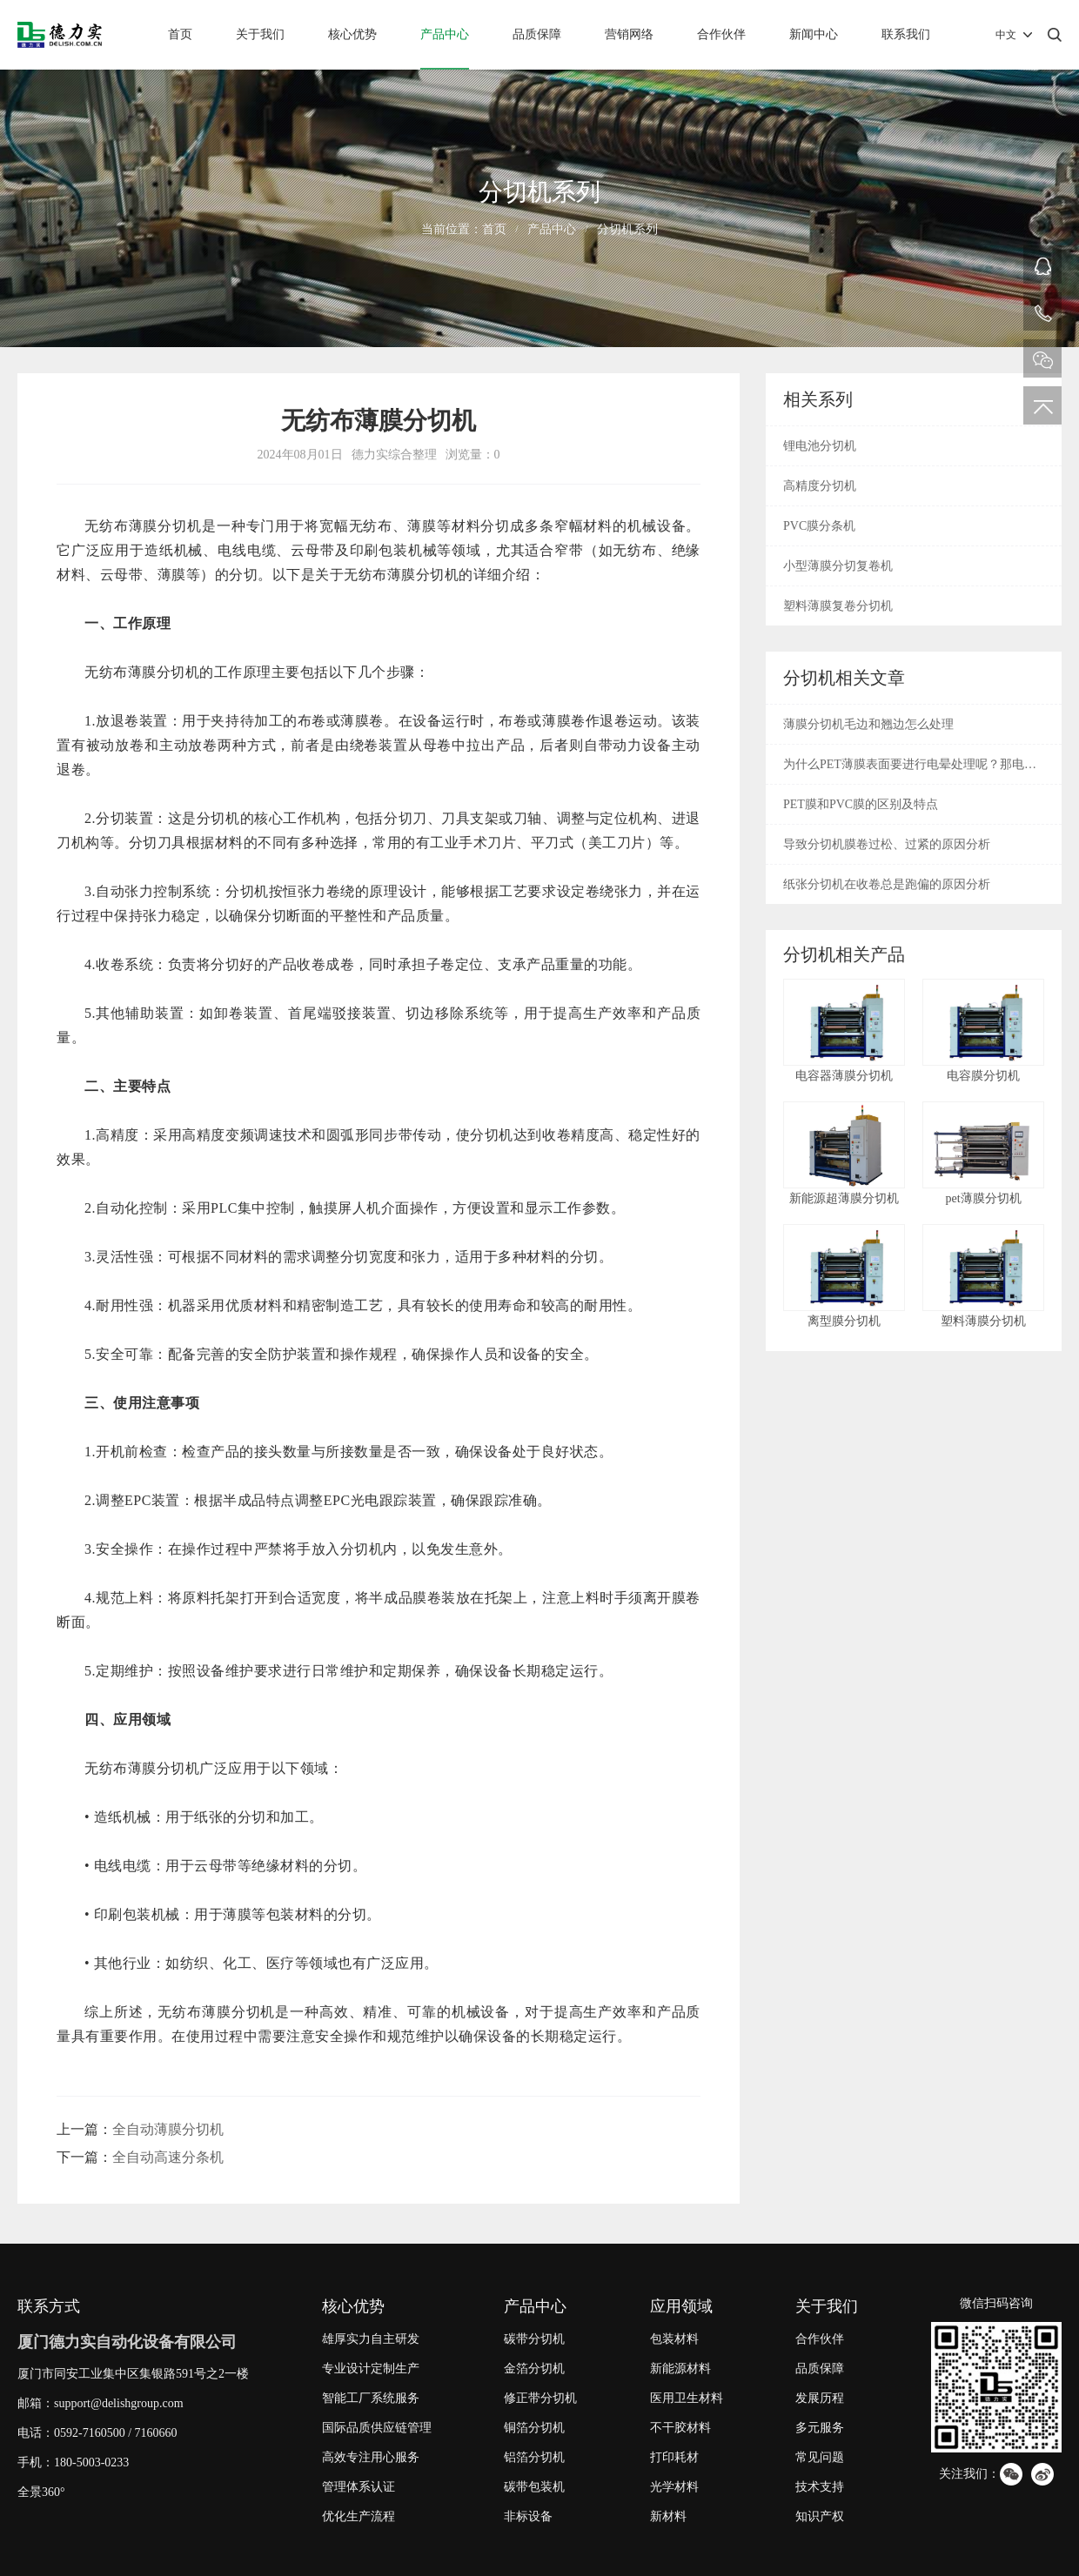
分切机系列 (627, 229)
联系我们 (905, 34)
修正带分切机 (540, 2398)
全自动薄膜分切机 (168, 2129)
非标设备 (528, 2516)
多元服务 (819, 2427)
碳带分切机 (534, 2338)
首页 (180, 34)
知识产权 (819, 2516)
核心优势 (352, 34)
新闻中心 (813, 34)
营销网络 (629, 34)
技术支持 (819, 2486)
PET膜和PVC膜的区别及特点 (860, 804)
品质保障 (537, 34)
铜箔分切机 (534, 2427)
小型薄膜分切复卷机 (838, 565)
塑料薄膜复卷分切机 (838, 605)
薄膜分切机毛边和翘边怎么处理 (868, 724)
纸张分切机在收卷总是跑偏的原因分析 (886, 884)
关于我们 (260, 34)
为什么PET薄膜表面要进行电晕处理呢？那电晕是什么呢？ (909, 771)
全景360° (41, 2492)
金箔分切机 (534, 2368)
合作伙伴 (721, 34)
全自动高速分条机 (168, 2157)
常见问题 (819, 2457)
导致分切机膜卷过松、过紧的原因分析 (886, 844)
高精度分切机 (819, 485)
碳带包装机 (534, 2486)
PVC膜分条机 (819, 525)
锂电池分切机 (819, 445)
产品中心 (444, 34)
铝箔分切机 (534, 2457)
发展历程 (819, 2398)
